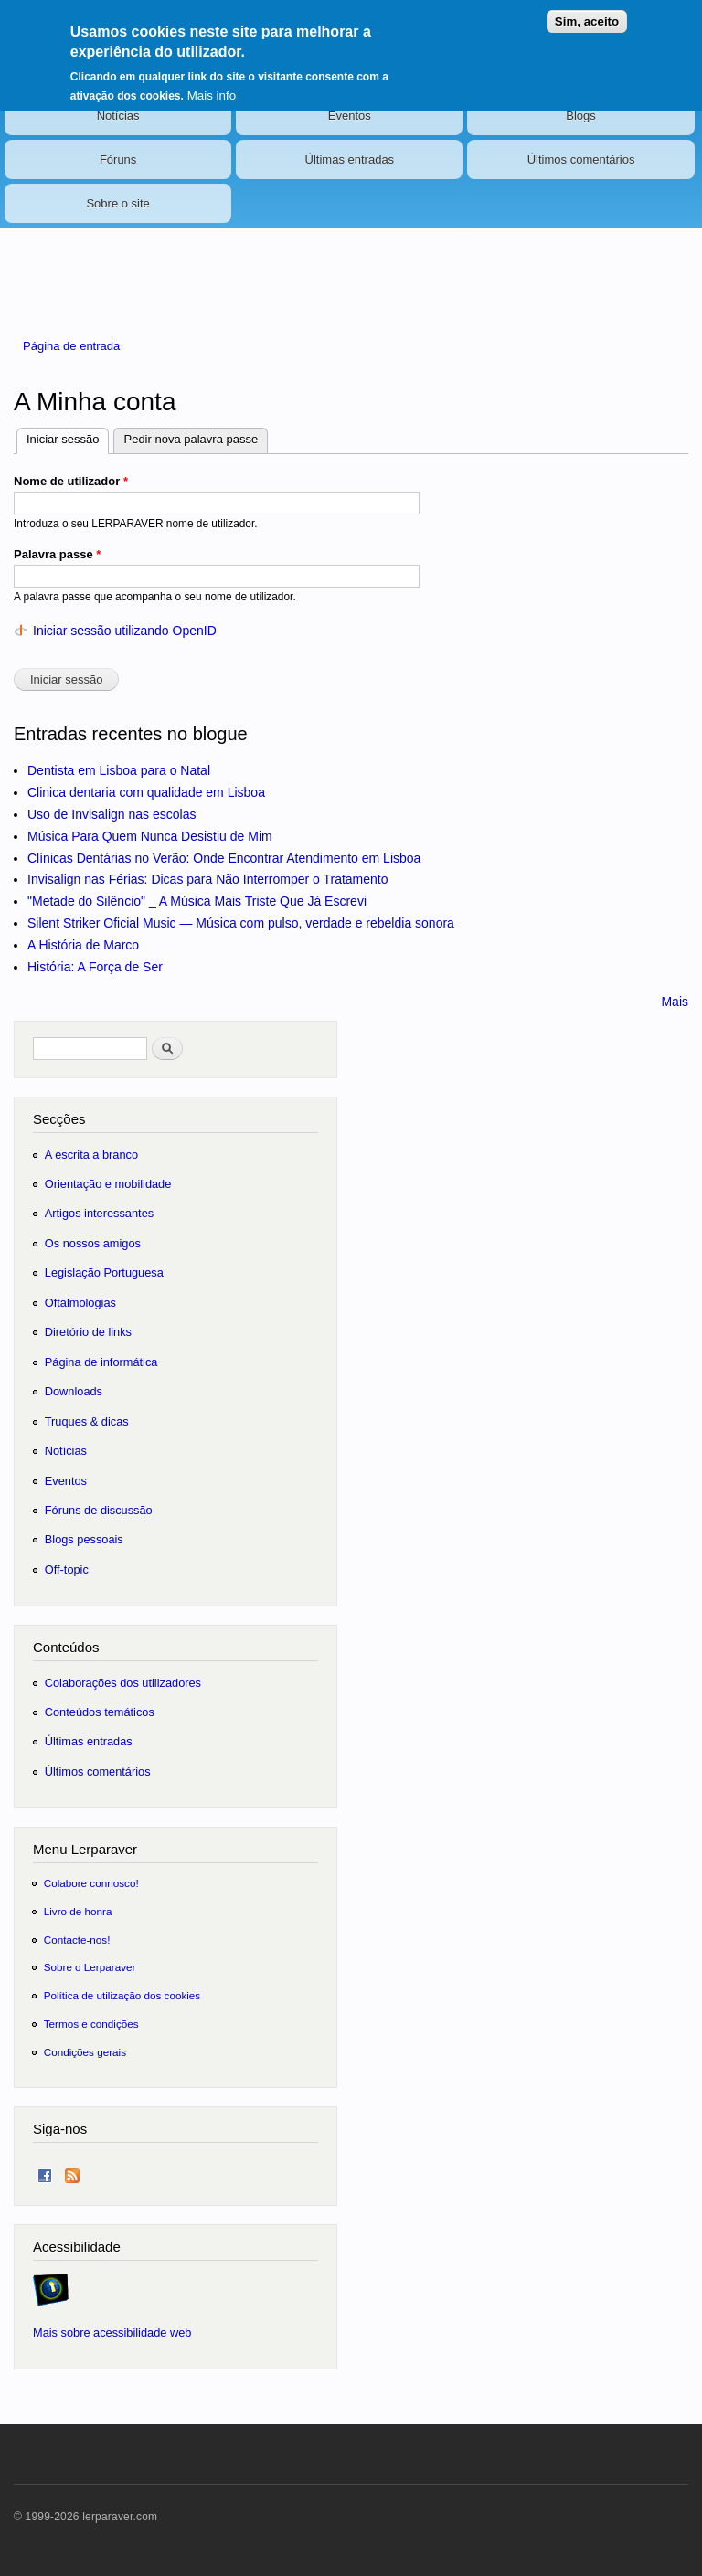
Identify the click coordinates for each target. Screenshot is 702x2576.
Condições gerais (85, 2052)
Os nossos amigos (93, 1243)
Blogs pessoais (84, 1539)
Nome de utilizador (71, 481)
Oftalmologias (80, 1302)
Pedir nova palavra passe (190, 439)
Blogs (581, 115)
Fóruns (118, 159)
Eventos (349, 115)
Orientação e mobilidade (108, 1184)
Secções (59, 1119)
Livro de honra (78, 1911)
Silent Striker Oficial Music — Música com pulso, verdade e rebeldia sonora (240, 923)
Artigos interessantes (99, 1213)
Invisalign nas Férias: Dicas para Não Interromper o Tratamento (207, 879)
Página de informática (101, 1362)
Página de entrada (71, 346)
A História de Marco (83, 945)
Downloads (73, 1391)
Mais (674, 1001)
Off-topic (67, 1569)
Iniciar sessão (68, 437)
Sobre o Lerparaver (90, 1967)
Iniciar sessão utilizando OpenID (125, 630)
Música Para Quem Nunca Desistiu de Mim (149, 836)
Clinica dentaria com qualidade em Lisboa (146, 792)
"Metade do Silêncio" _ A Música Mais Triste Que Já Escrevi (197, 901)
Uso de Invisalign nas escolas (111, 814)
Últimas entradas (350, 159)
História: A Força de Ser (95, 966)
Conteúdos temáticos (99, 1712)
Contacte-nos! (77, 1939)
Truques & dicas (87, 1421)
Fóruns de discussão (99, 1510)
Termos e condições (91, 2024)
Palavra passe (57, 554)
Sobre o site (117, 203)
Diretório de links (88, 1332)
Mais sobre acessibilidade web (112, 2332)
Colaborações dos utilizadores (123, 1683)
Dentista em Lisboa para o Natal (118, 770)
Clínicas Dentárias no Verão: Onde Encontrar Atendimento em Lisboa (223, 858)
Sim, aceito (587, 12)
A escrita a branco (91, 1154)
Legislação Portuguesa (104, 1272)
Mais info (211, 86)
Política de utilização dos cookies (122, 1995)
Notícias (118, 115)
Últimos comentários (581, 159)
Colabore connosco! (91, 1883)
